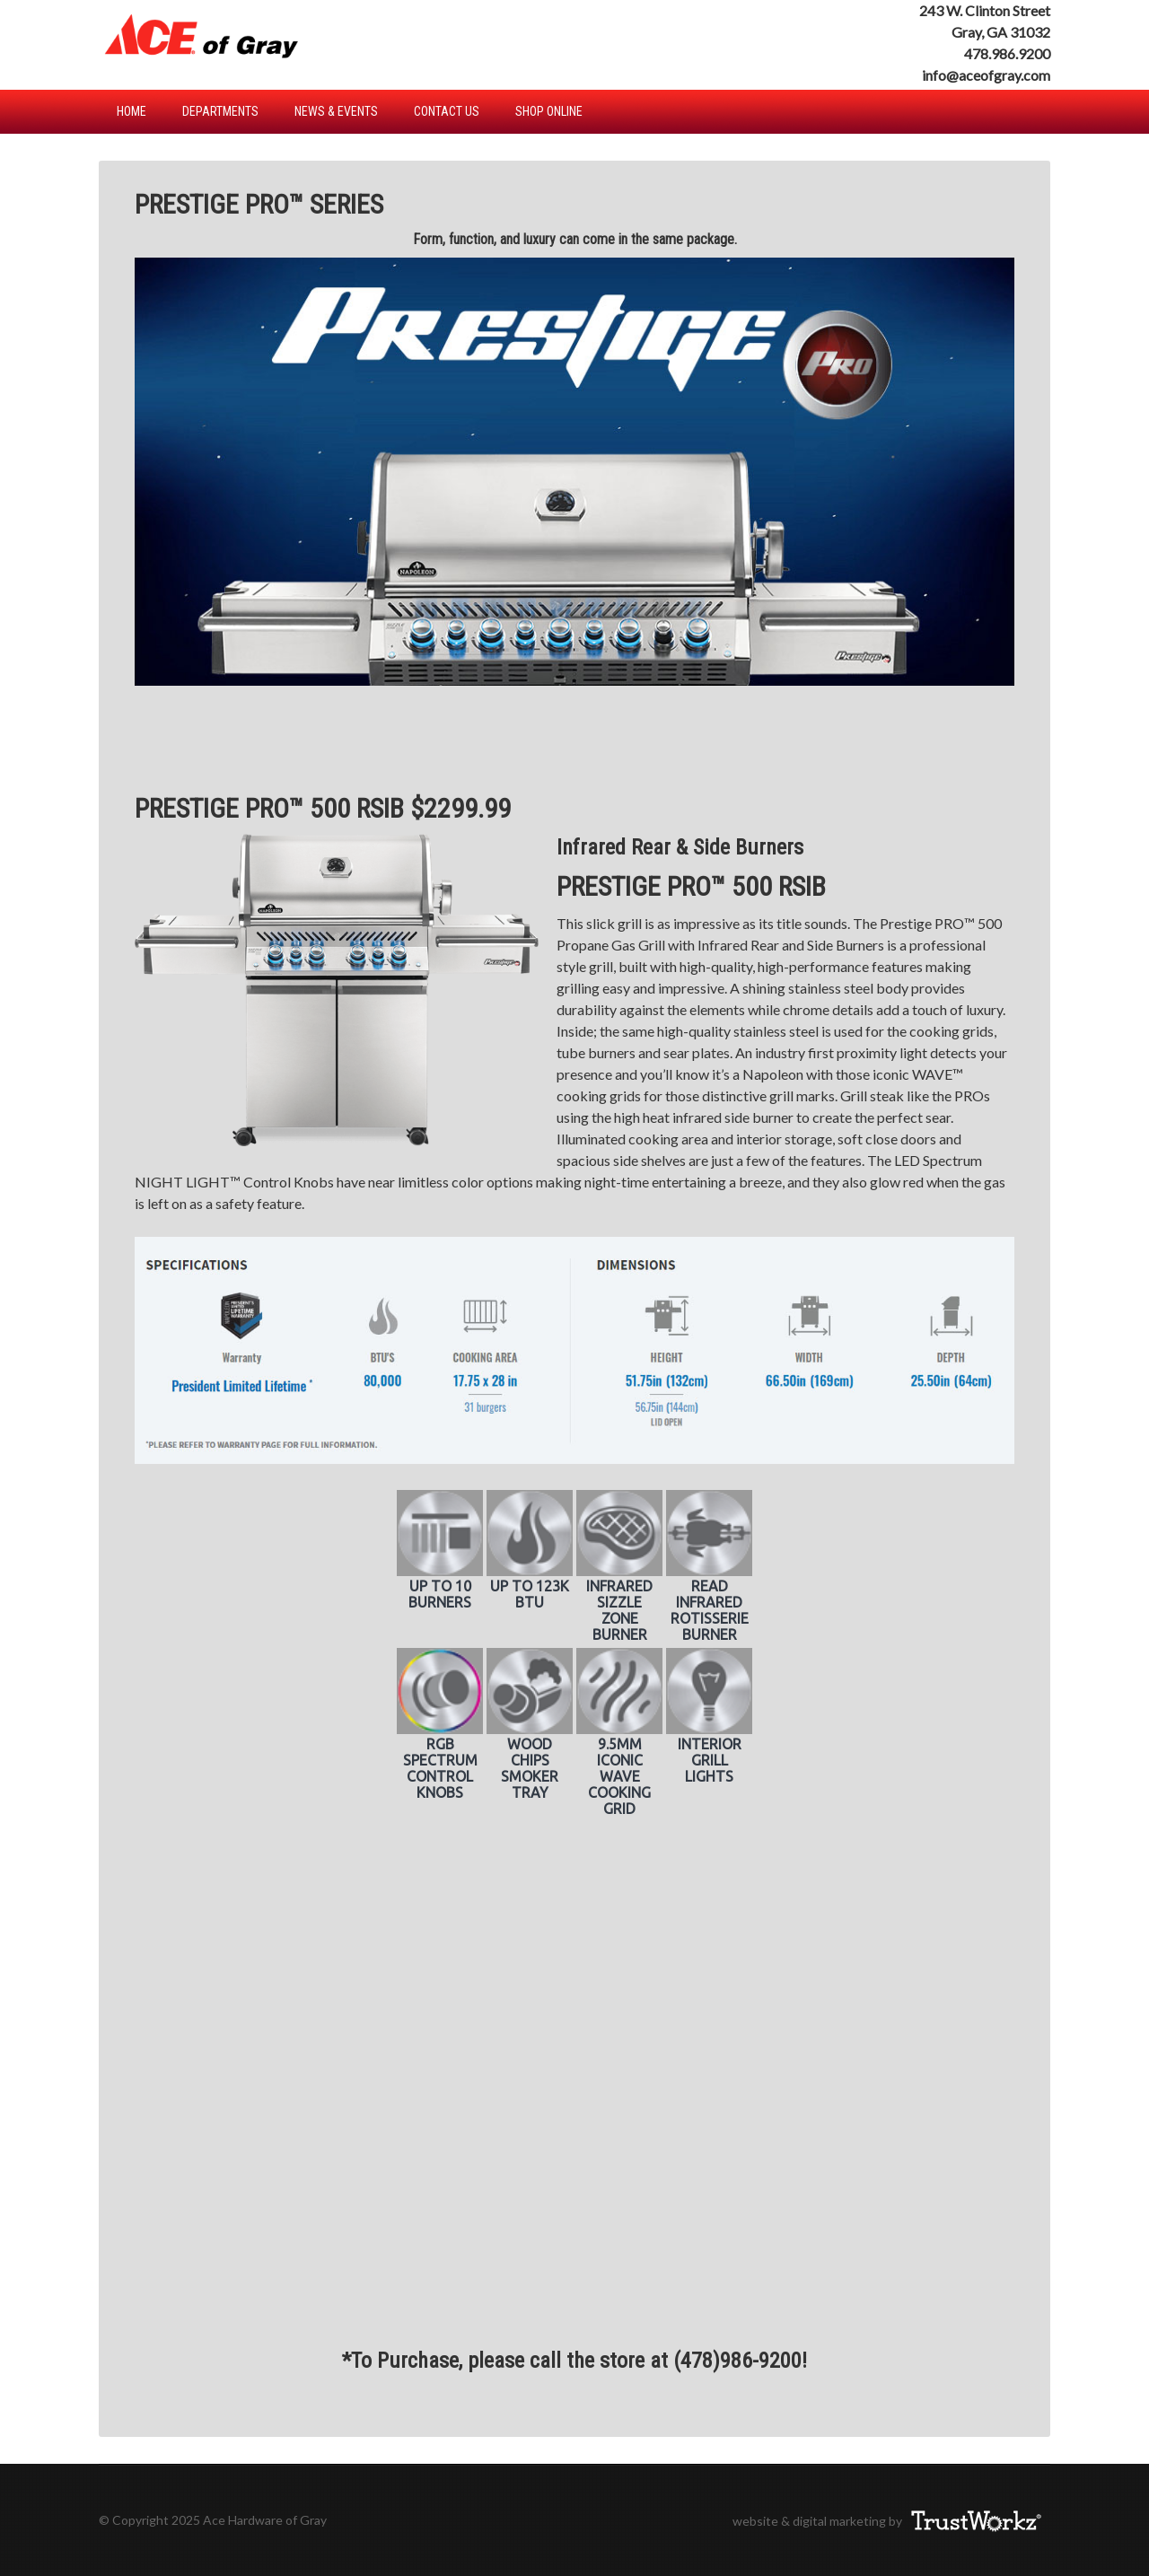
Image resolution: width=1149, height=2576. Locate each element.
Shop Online (549, 111)
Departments (220, 111)
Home (131, 111)
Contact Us (446, 111)
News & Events (336, 111)
